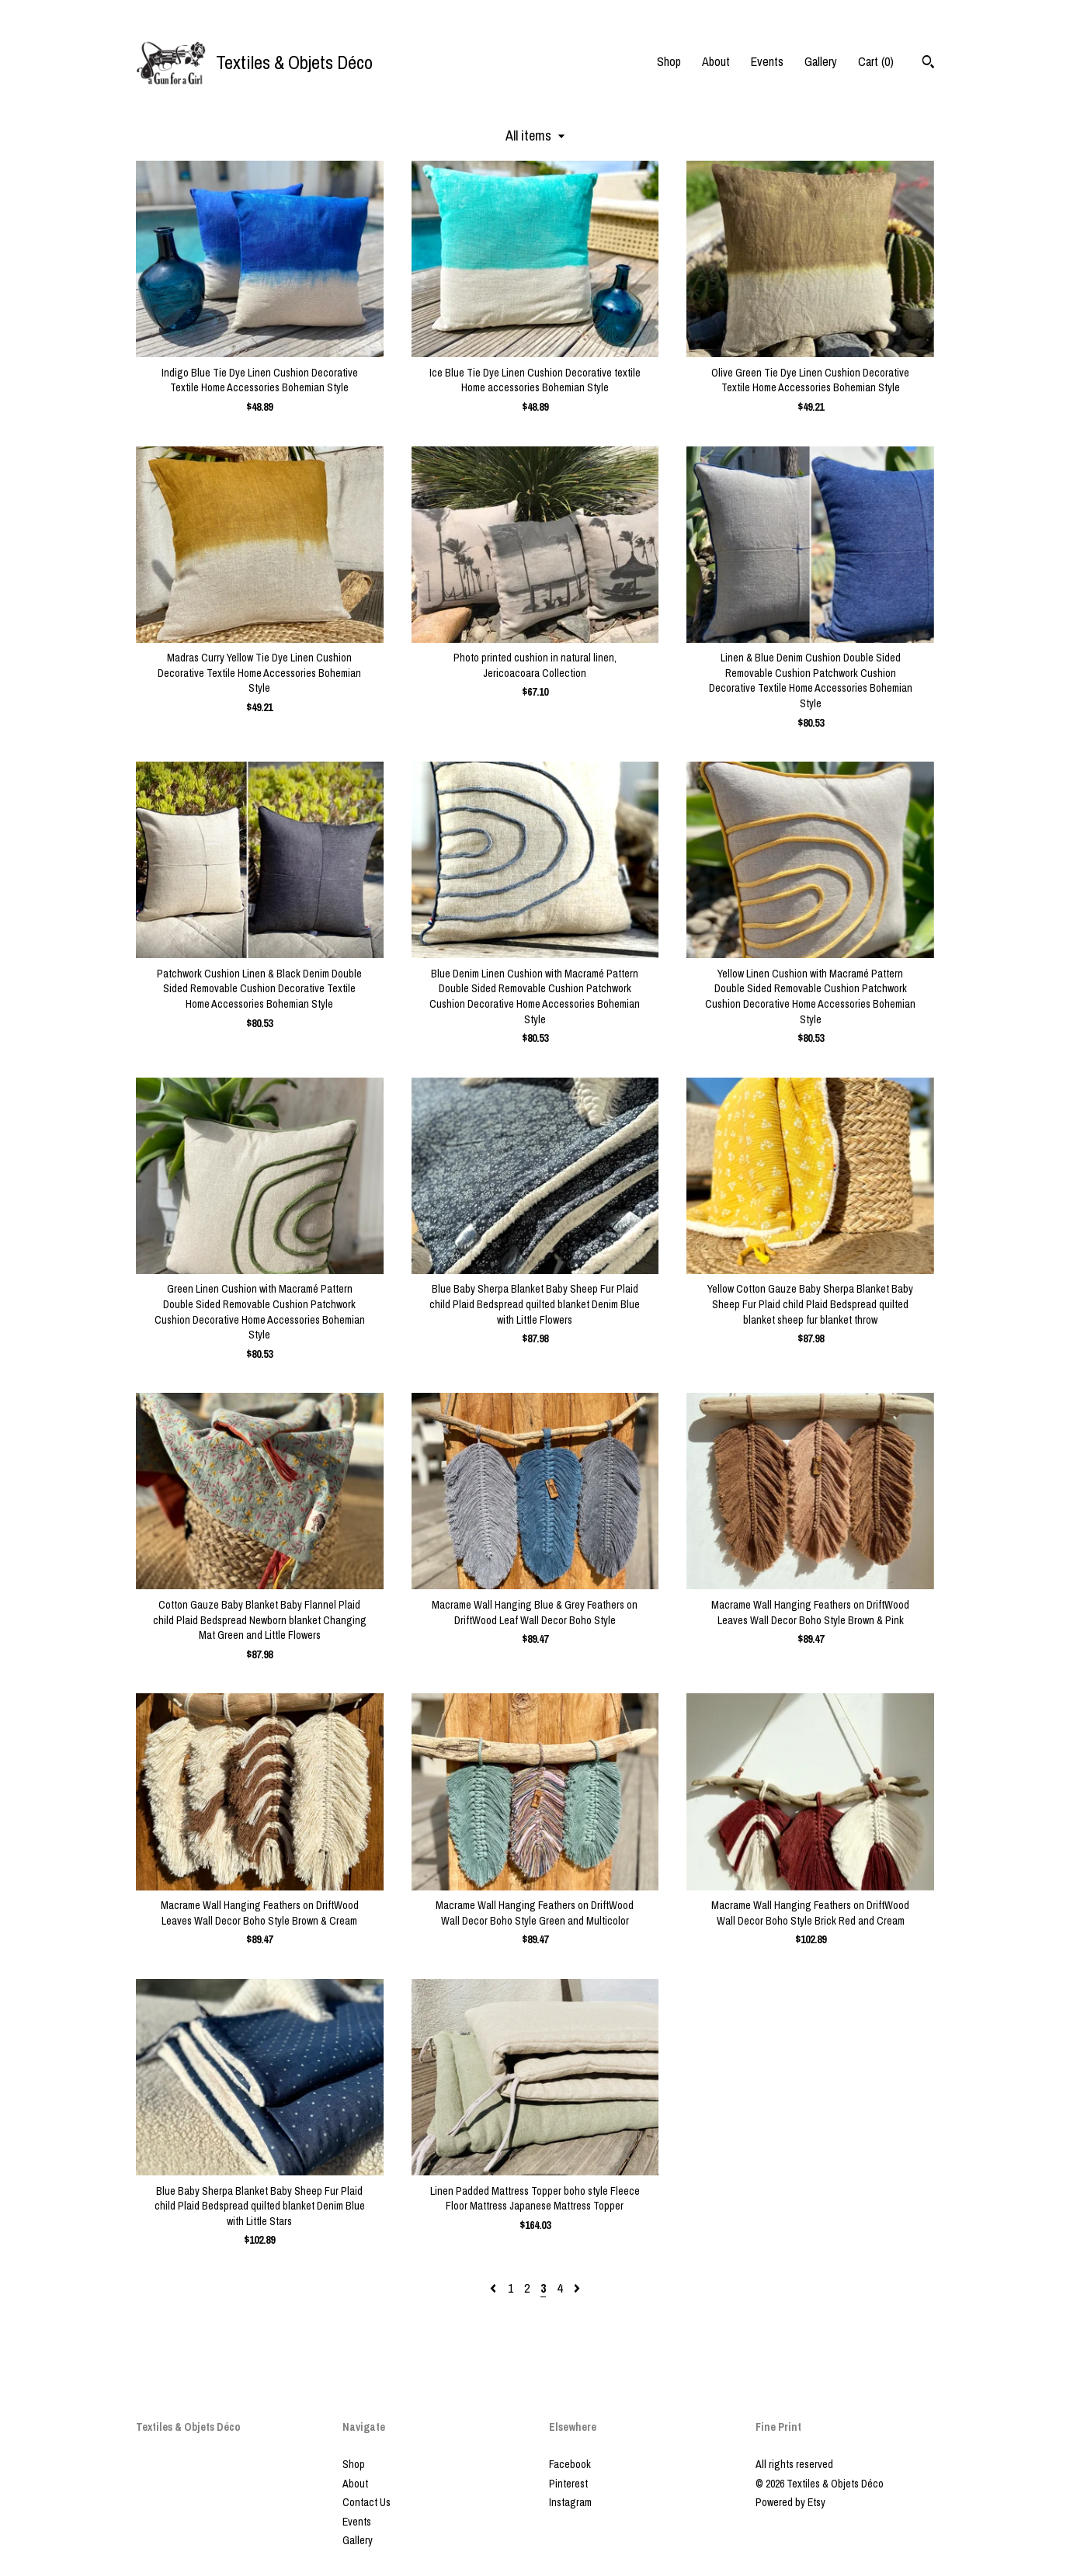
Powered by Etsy (790, 2502)
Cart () (876, 61)
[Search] (928, 63)
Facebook (570, 2464)
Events (767, 61)
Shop (669, 61)
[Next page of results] (577, 2288)
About (716, 61)
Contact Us (366, 2502)
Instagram (570, 2502)
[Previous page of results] (494, 2288)
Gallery (820, 61)
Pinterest (568, 2484)
